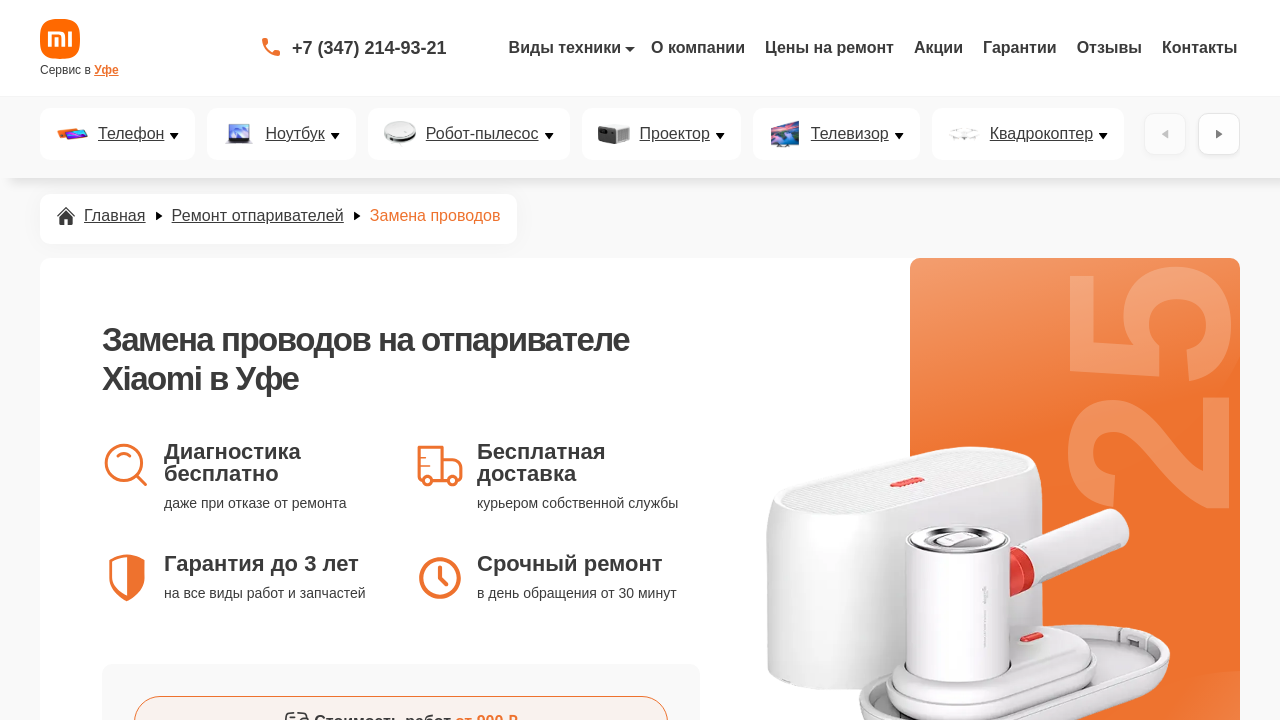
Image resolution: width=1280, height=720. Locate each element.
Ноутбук (294, 134)
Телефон (131, 134)
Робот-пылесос (482, 134)
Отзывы (1109, 47)
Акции (938, 47)
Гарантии (1020, 47)
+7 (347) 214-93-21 (369, 48)
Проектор (675, 134)
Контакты (1199, 47)
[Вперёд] (1219, 134)
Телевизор (850, 134)
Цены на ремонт (829, 47)
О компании (698, 47)
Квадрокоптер (1041, 134)
